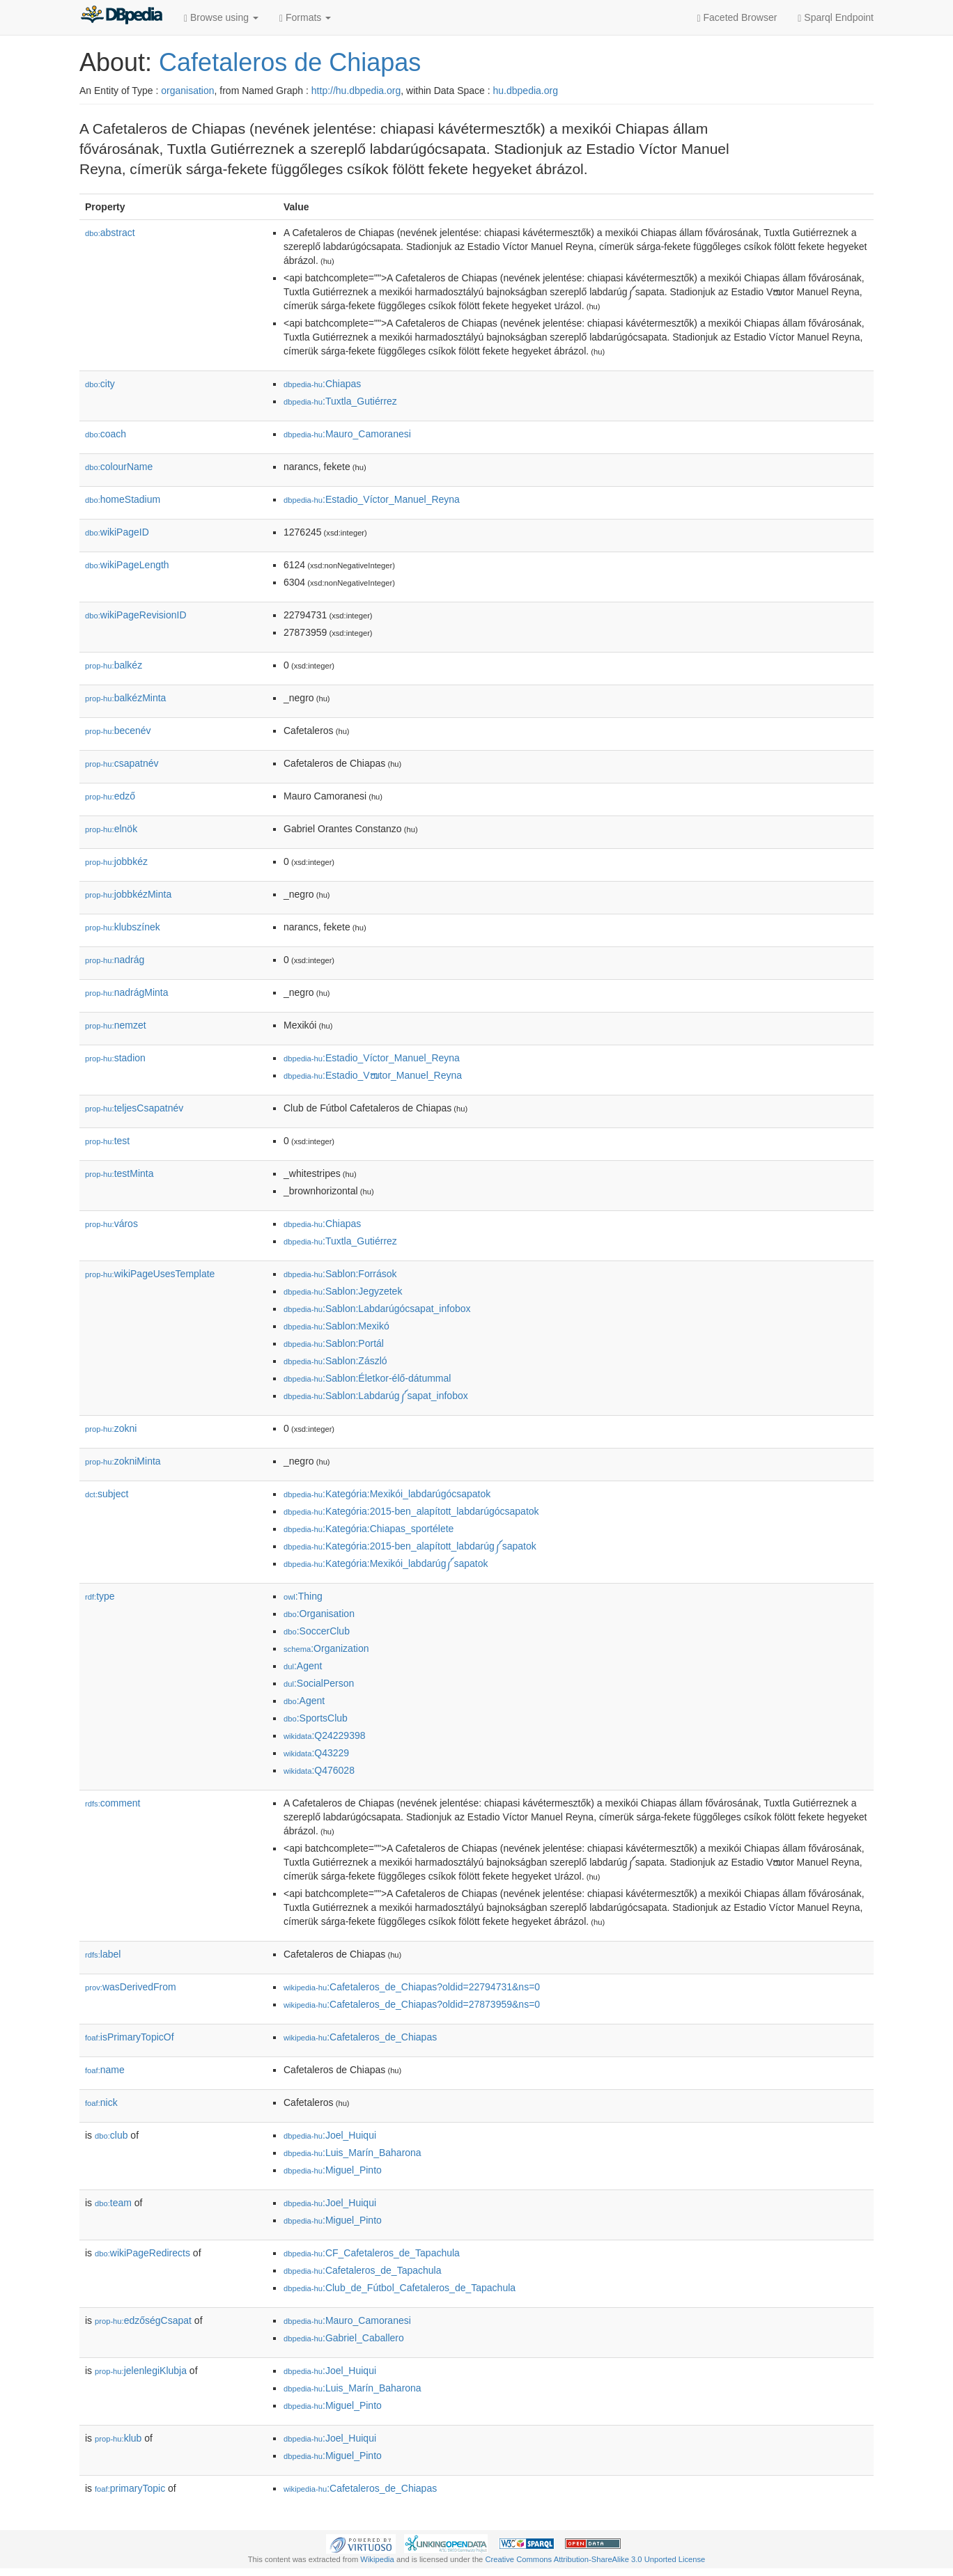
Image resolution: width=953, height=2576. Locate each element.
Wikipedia (377, 2559)
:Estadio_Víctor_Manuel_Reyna (372, 499)
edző (110, 796)
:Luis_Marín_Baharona (352, 2152)
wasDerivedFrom (130, 1986)
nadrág (114, 959)
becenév (118, 730)
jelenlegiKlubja (141, 2370)
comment (112, 1803)
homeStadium (122, 499)
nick (101, 2102)
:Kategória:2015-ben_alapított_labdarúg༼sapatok (410, 1546)
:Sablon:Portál (334, 1343)
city (100, 383)
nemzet (115, 1025)
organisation (187, 90)
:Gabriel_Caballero (344, 2337)
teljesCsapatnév (134, 1108)
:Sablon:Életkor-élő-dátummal (367, 1378)
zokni (111, 1428)
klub (118, 2438)
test (107, 1140)
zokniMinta (123, 1461)
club (111, 2135)
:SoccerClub (317, 1631)
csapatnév (122, 763)
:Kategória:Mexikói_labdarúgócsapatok (387, 1493)
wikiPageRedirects (142, 2252)
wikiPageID (117, 532)
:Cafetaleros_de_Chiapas (360, 2037)
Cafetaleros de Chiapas (290, 62)
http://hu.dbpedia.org (356, 90)
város (111, 1223)
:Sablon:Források (340, 1273)
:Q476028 (319, 1770)
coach (105, 433)
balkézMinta (125, 697)
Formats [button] (305, 18)
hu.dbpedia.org (525, 90)
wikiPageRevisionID (136, 614)
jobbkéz (116, 861)
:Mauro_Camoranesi (347, 433)
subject (106, 1493)
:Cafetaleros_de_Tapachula (362, 2270)
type (100, 1596)
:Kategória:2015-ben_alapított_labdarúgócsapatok (411, 1511)
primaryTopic (130, 2488)
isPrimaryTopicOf (129, 2037)
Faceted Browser (737, 18)
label (103, 1954)
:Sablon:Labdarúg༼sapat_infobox (376, 1395)
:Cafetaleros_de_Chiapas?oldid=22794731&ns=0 (412, 1986)
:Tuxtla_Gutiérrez (340, 401)
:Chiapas (322, 383)
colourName (119, 466)
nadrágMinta (127, 992)
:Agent (303, 1665)
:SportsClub (316, 1718)
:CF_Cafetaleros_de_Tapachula (372, 2252)
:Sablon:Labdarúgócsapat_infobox (377, 1308)
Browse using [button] (221, 18)
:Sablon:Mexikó (336, 1326)
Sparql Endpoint (836, 18)
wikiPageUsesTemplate (150, 1273)
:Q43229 (316, 1752)
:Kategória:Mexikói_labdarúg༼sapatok (386, 1563)
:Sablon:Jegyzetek (343, 1291)
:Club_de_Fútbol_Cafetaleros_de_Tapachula (400, 2287)
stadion (115, 1057)
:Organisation (319, 1613)
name (105, 2069)
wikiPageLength (127, 564)
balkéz (113, 665)
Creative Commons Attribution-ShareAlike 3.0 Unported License (595, 2559)
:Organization (326, 1648)
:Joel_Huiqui (330, 2135)
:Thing (303, 1596)
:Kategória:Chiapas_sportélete (369, 1528)
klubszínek (122, 926)
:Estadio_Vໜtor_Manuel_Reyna (373, 1075)
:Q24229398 (325, 1735)
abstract (110, 232)
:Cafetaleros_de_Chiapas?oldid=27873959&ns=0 (412, 2004)
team (113, 2202)
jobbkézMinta (128, 894)
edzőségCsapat (143, 2320)
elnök (111, 828)
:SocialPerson (319, 1683)
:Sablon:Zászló (335, 1360)
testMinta (119, 1173)
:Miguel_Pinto (333, 2170)
